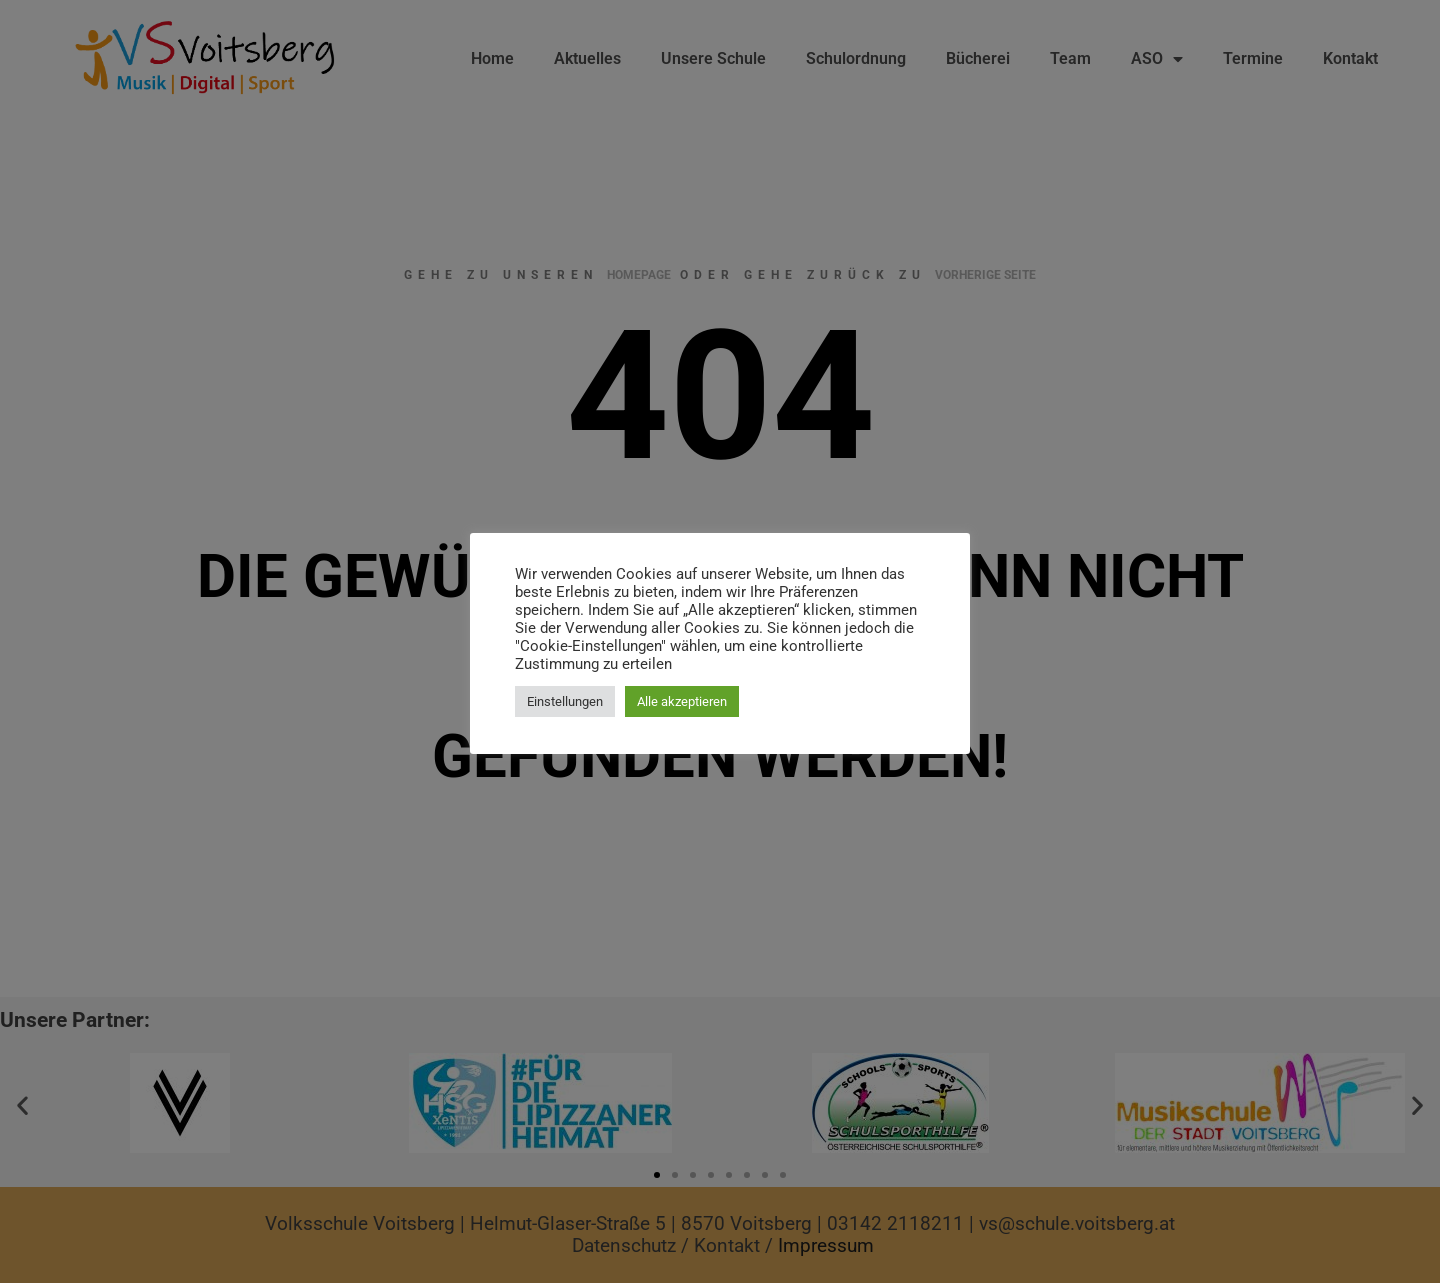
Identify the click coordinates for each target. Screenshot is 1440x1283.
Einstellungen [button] (565, 701)
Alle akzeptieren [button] (682, 701)
